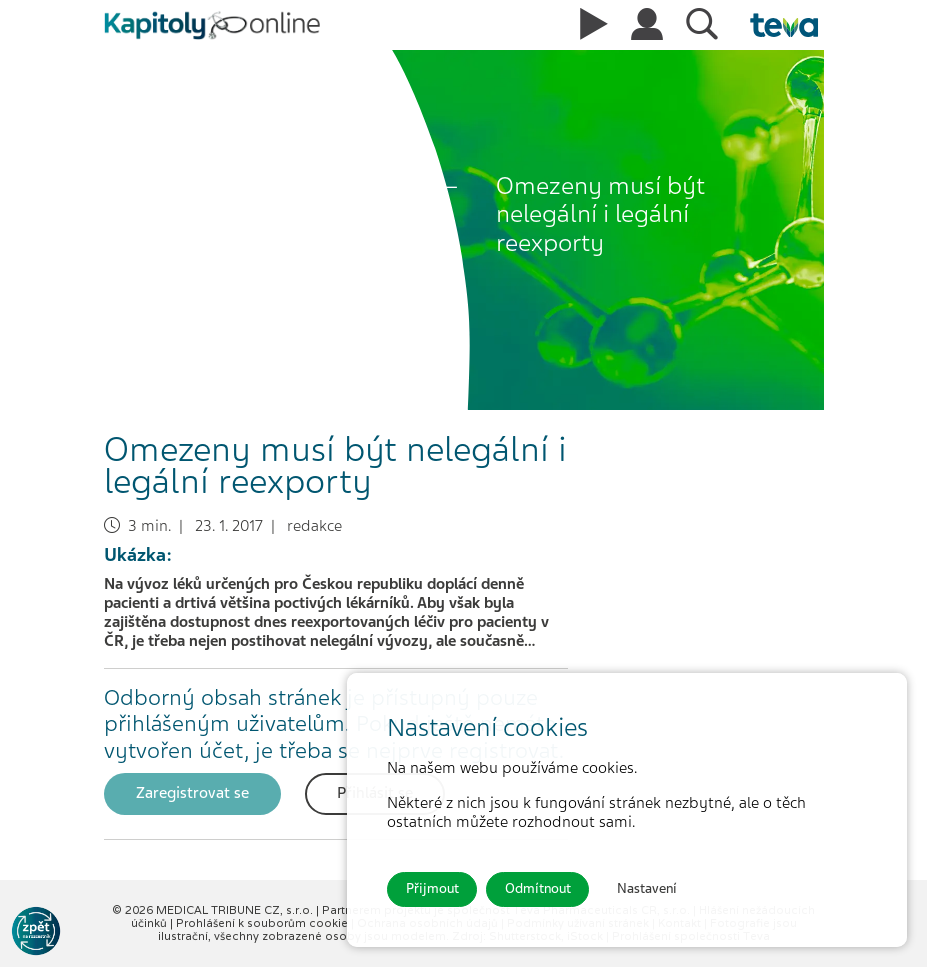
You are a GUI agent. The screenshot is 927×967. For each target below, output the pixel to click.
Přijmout (432, 888)
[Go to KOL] (36, 931)
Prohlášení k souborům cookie (263, 923)
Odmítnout (538, 888)
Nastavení (647, 888)
